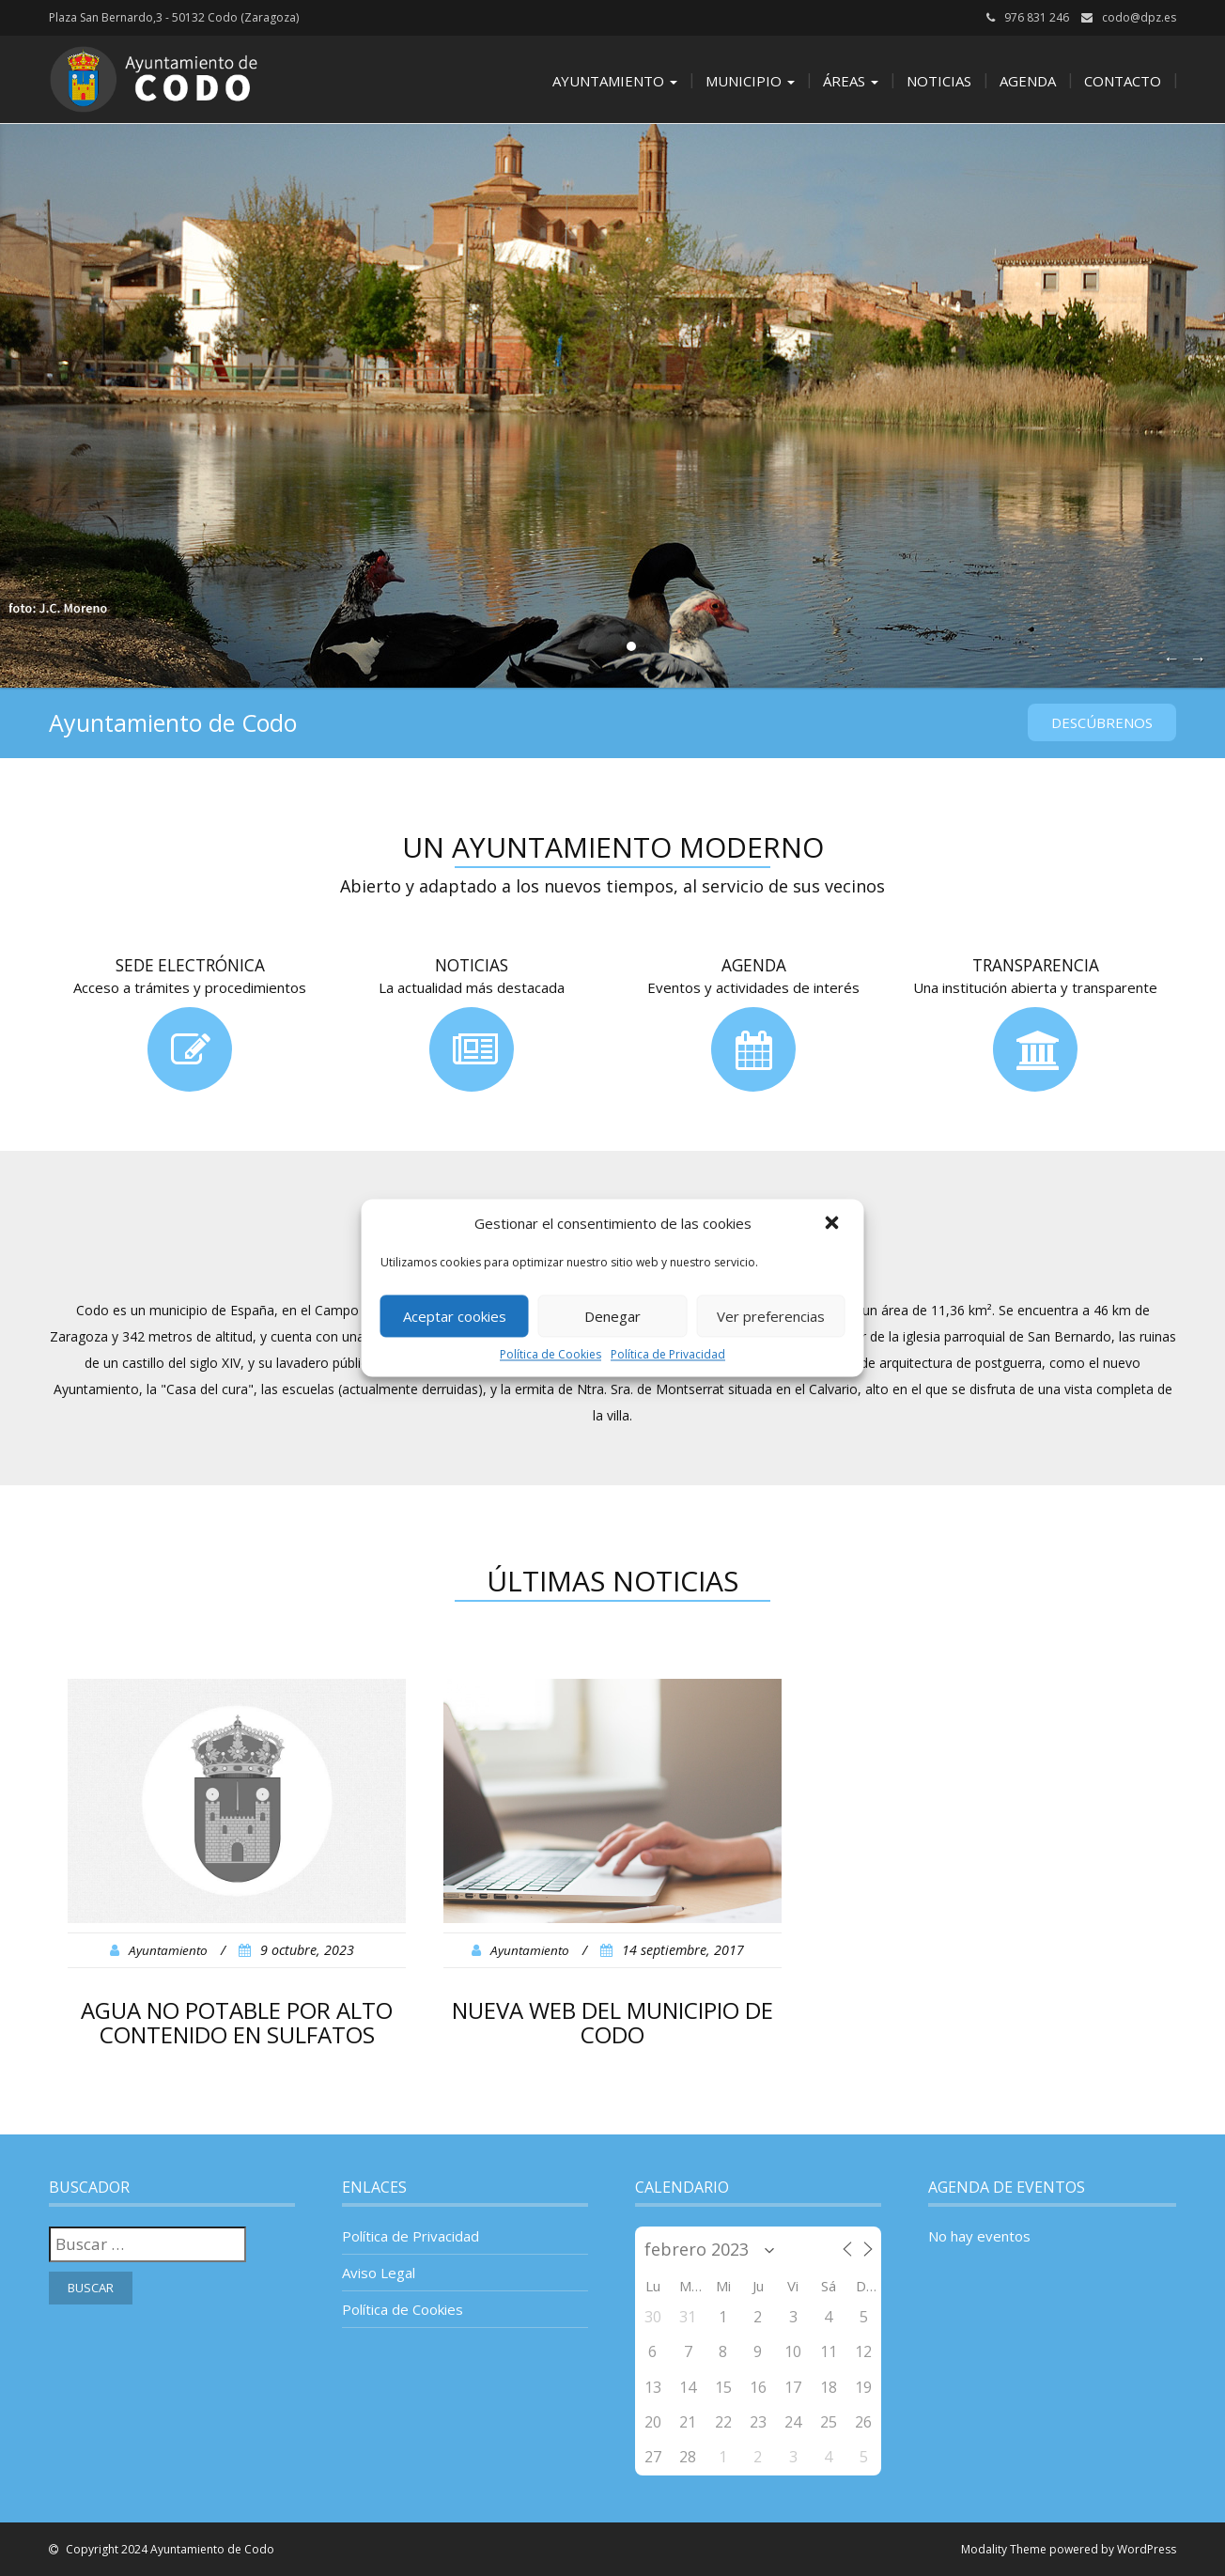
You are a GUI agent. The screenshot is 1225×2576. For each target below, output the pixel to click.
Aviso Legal (378, 2272)
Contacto (1122, 80)
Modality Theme (1004, 2549)
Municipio (750, 80)
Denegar (612, 1316)
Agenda (1028, 80)
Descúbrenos (1102, 722)
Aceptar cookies (454, 1316)
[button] (834, 1224)
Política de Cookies (550, 1354)
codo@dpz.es (1139, 17)
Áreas (850, 80)
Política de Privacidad (668, 1354)
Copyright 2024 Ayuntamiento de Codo (168, 2549)
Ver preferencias (771, 1316)
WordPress (1146, 2549)
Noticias (939, 80)
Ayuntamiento (614, 80)
